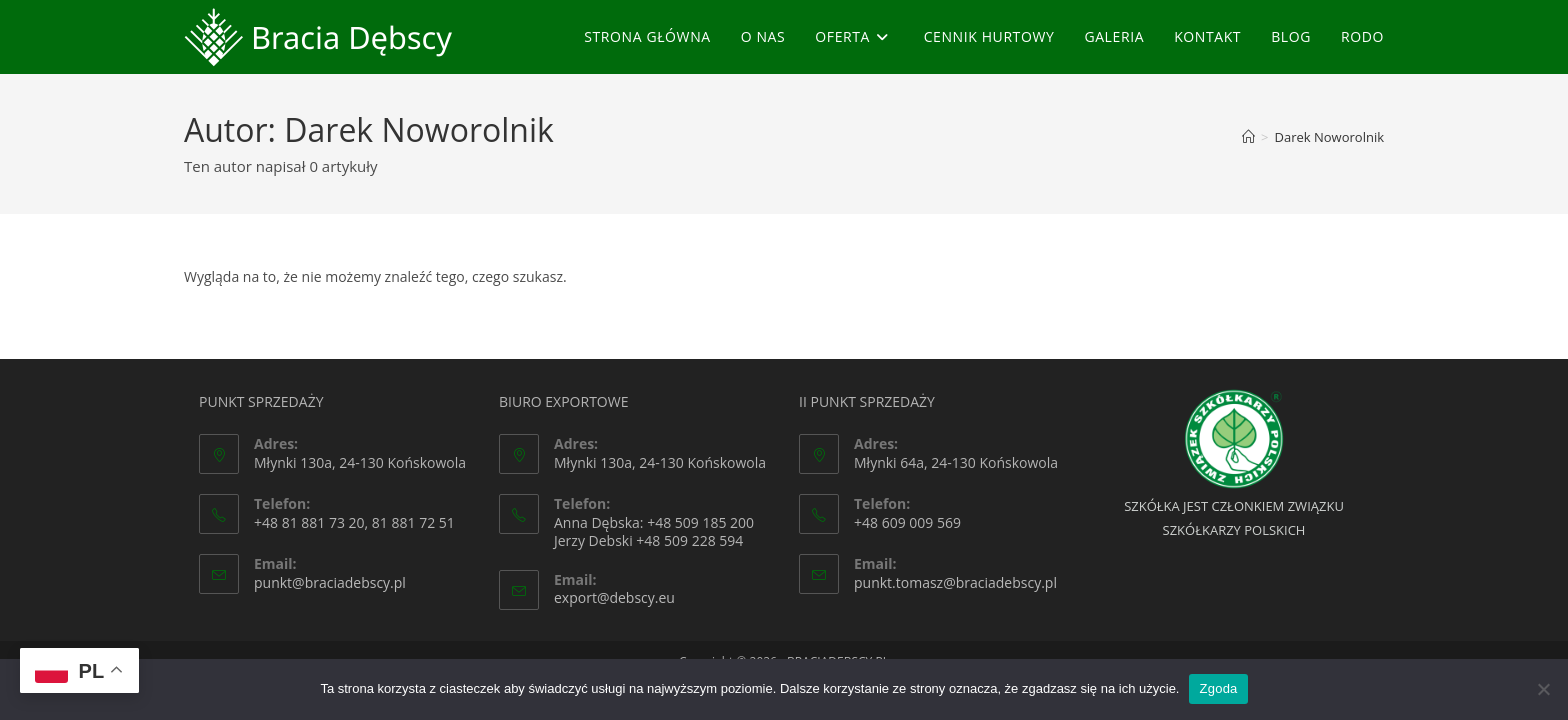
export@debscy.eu (614, 597)
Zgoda (1218, 688)
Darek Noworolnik (1329, 137)
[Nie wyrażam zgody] (1543, 689)
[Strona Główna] (1248, 137)
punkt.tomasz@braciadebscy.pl (955, 582)
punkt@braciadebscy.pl (330, 582)
